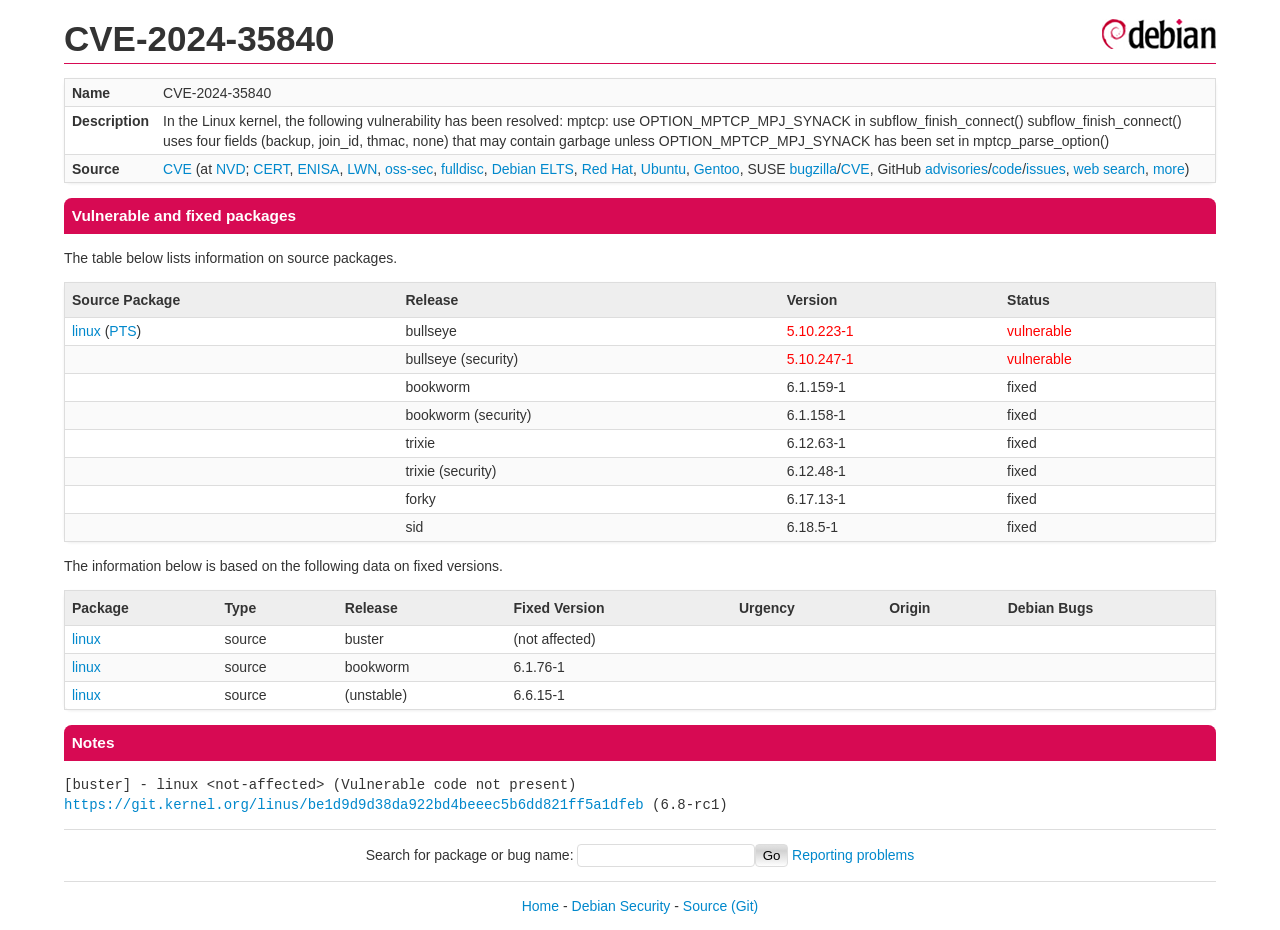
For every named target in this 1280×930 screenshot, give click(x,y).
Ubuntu (663, 169)
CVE (177, 169)
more (1169, 169)
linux (86, 331)
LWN (362, 169)
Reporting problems (853, 855)
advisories (956, 169)
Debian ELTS (533, 169)
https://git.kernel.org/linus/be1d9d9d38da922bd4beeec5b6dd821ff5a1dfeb (354, 804)
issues (1046, 169)
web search (1110, 169)
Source (705, 906)
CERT (271, 169)
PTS (122, 331)
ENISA (318, 169)
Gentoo (717, 169)
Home (540, 906)
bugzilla (812, 169)
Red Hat (607, 169)
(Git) (744, 906)
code (1007, 169)
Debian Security (621, 906)
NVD (231, 169)
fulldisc (462, 169)
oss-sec (409, 169)
